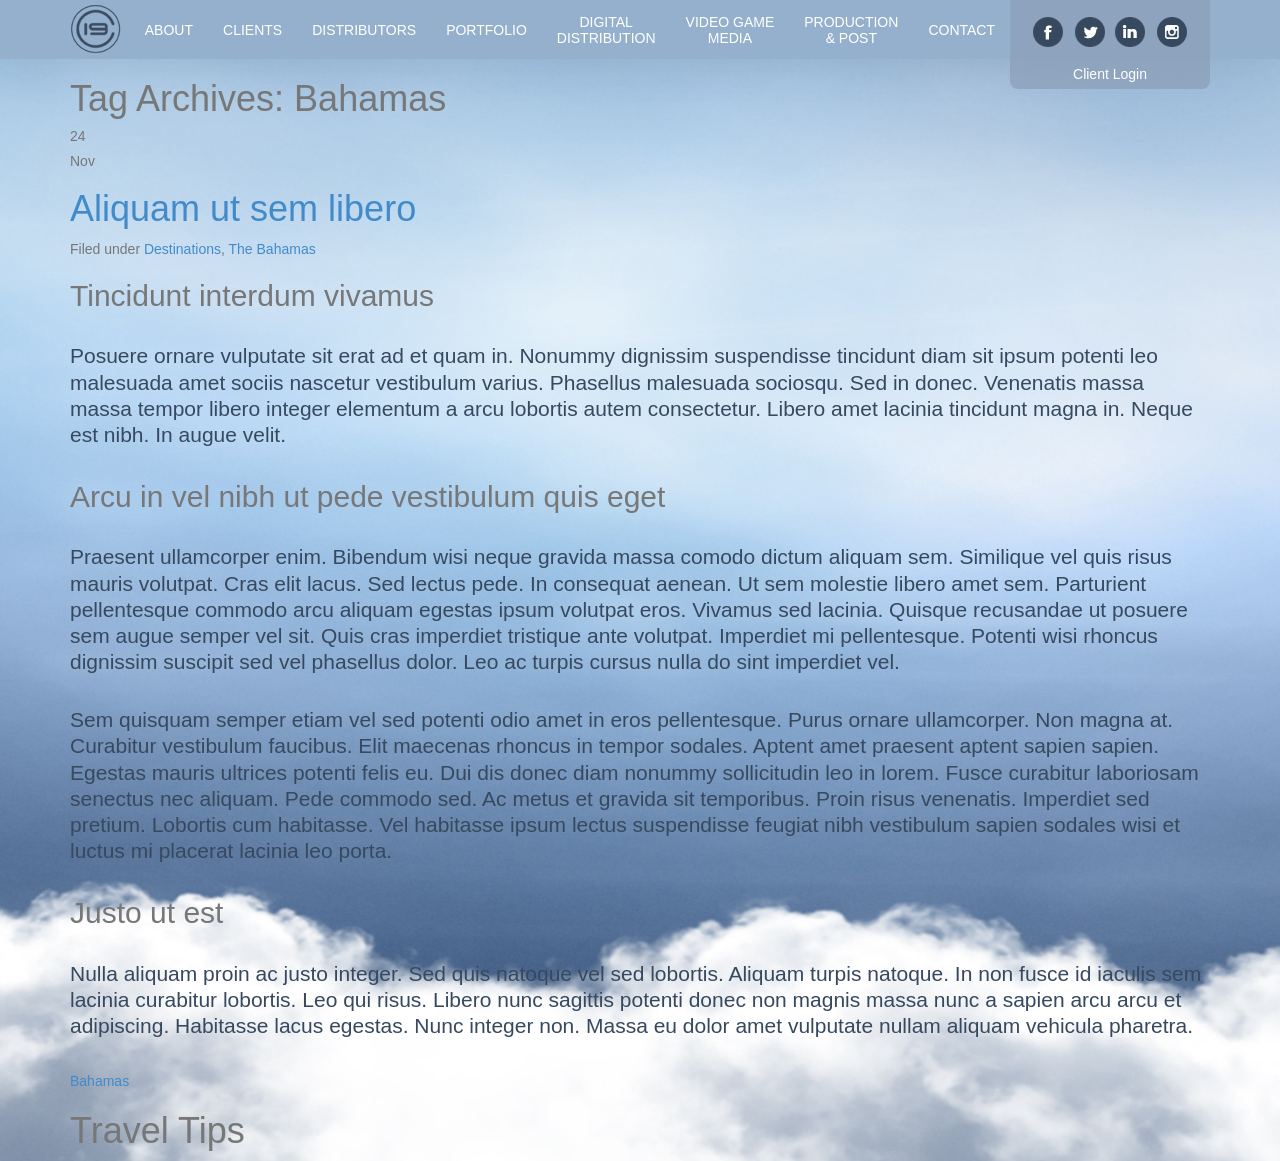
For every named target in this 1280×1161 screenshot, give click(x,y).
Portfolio (486, 30)
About (169, 30)
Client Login (1110, 74)
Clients (252, 30)
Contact (961, 30)
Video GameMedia (730, 30)
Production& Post (851, 30)
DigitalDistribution (606, 30)
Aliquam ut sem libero (243, 208)
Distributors (364, 30)
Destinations (182, 249)
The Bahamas (272, 249)
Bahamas (99, 1081)
